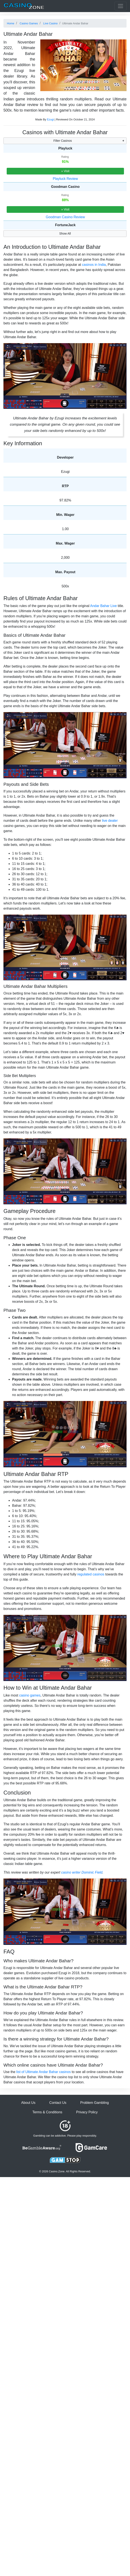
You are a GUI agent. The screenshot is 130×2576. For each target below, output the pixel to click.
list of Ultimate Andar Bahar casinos (43, 2072)
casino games (30, 1695)
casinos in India (94, 264)
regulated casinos (90, 1574)
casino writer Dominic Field (81, 1872)
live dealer (110, 820)
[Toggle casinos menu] (120, 6)
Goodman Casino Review (65, 217)
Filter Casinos (62, 140)
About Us (28, 2102)
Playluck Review (65, 179)
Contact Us (57, 2102)
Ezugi (50, 119)
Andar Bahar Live (103, 606)
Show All (65, 233)
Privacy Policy (87, 2112)
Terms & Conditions (47, 2112)
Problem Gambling (94, 2102)
